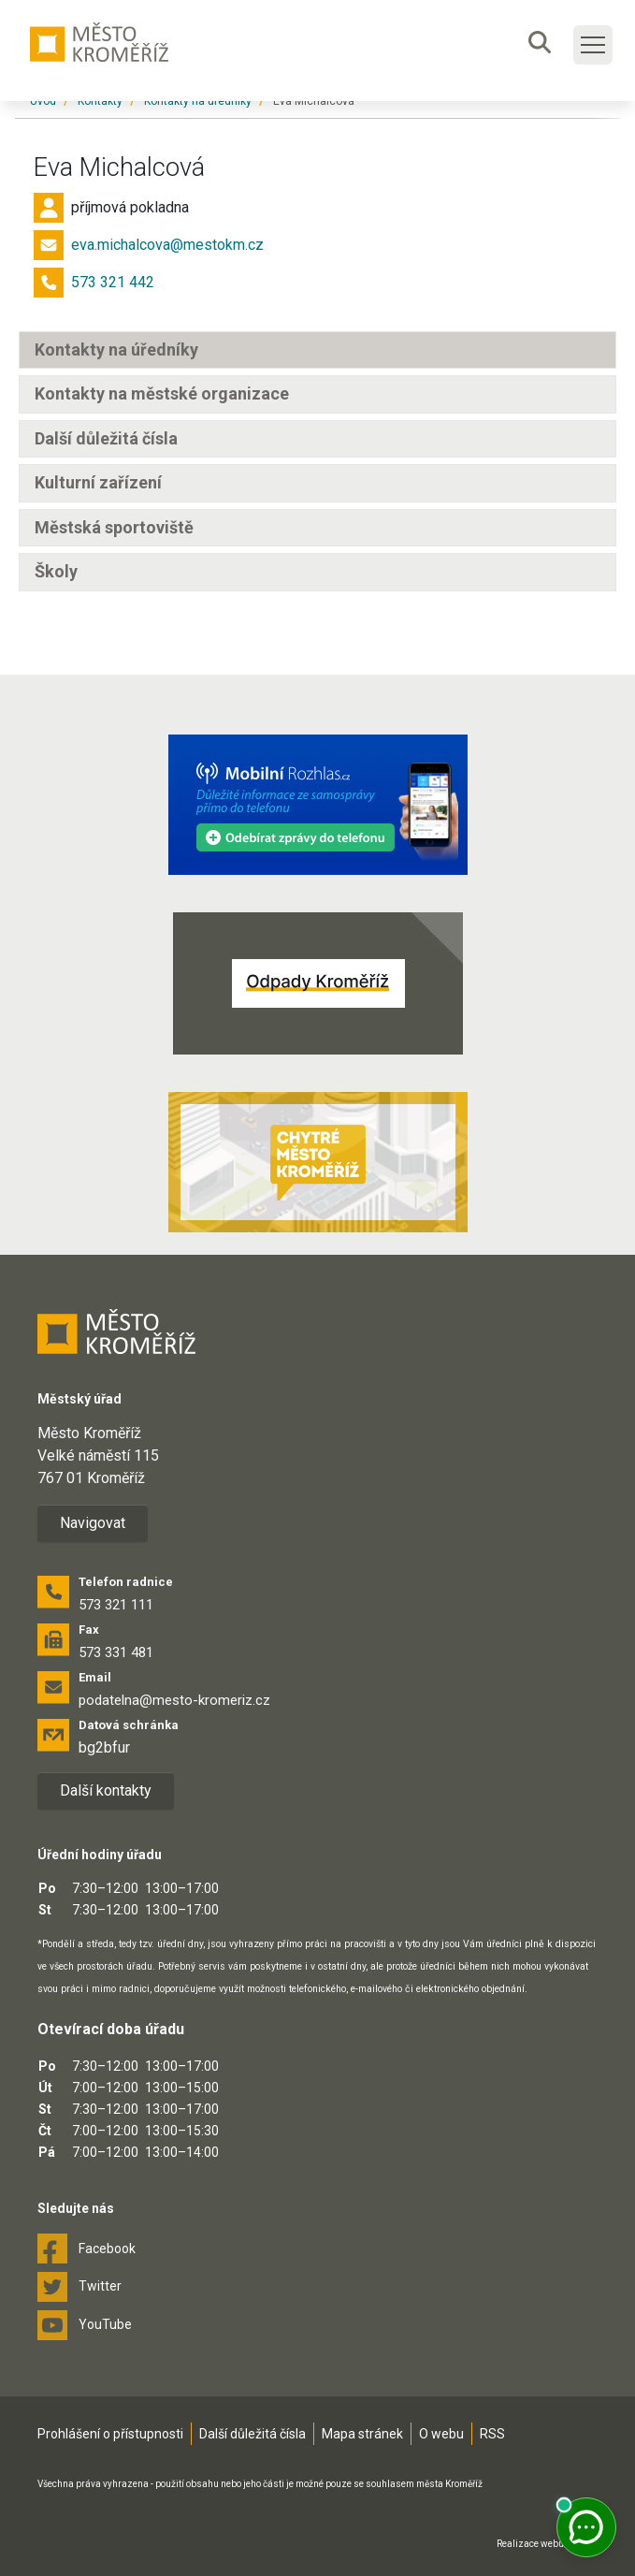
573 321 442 (112, 282)
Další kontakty (106, 1790)
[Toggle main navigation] (593, 45)
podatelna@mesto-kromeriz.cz (174, 1700)
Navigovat (92, 1523)
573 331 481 (116, 1652)
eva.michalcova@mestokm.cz (167, 245)
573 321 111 (116, 1604)
